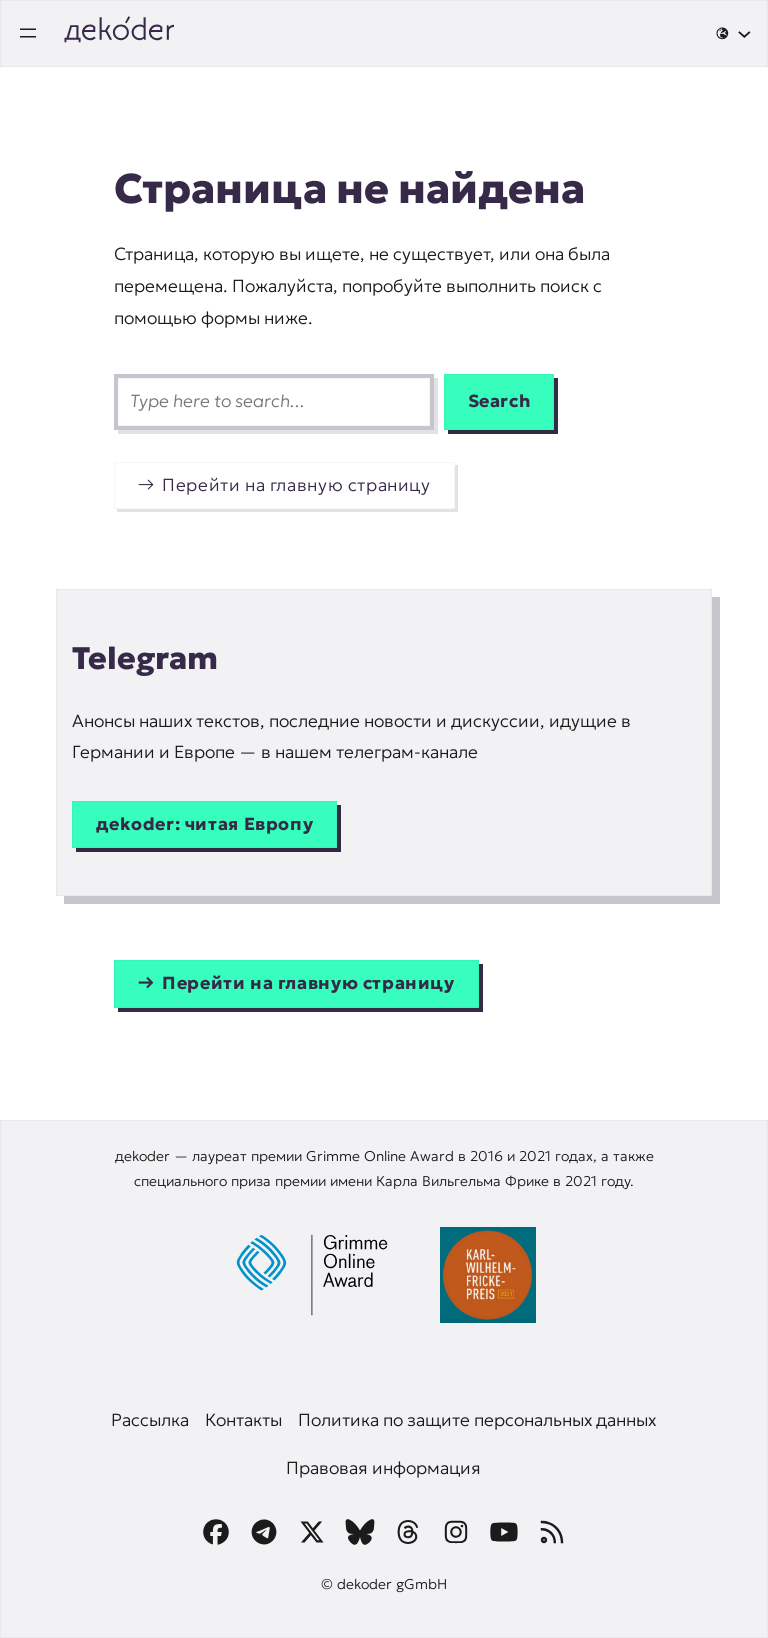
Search (499, 401)
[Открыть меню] (28, 33)
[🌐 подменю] (733, 33)
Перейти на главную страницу (296, 485)
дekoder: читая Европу (204, 824)
